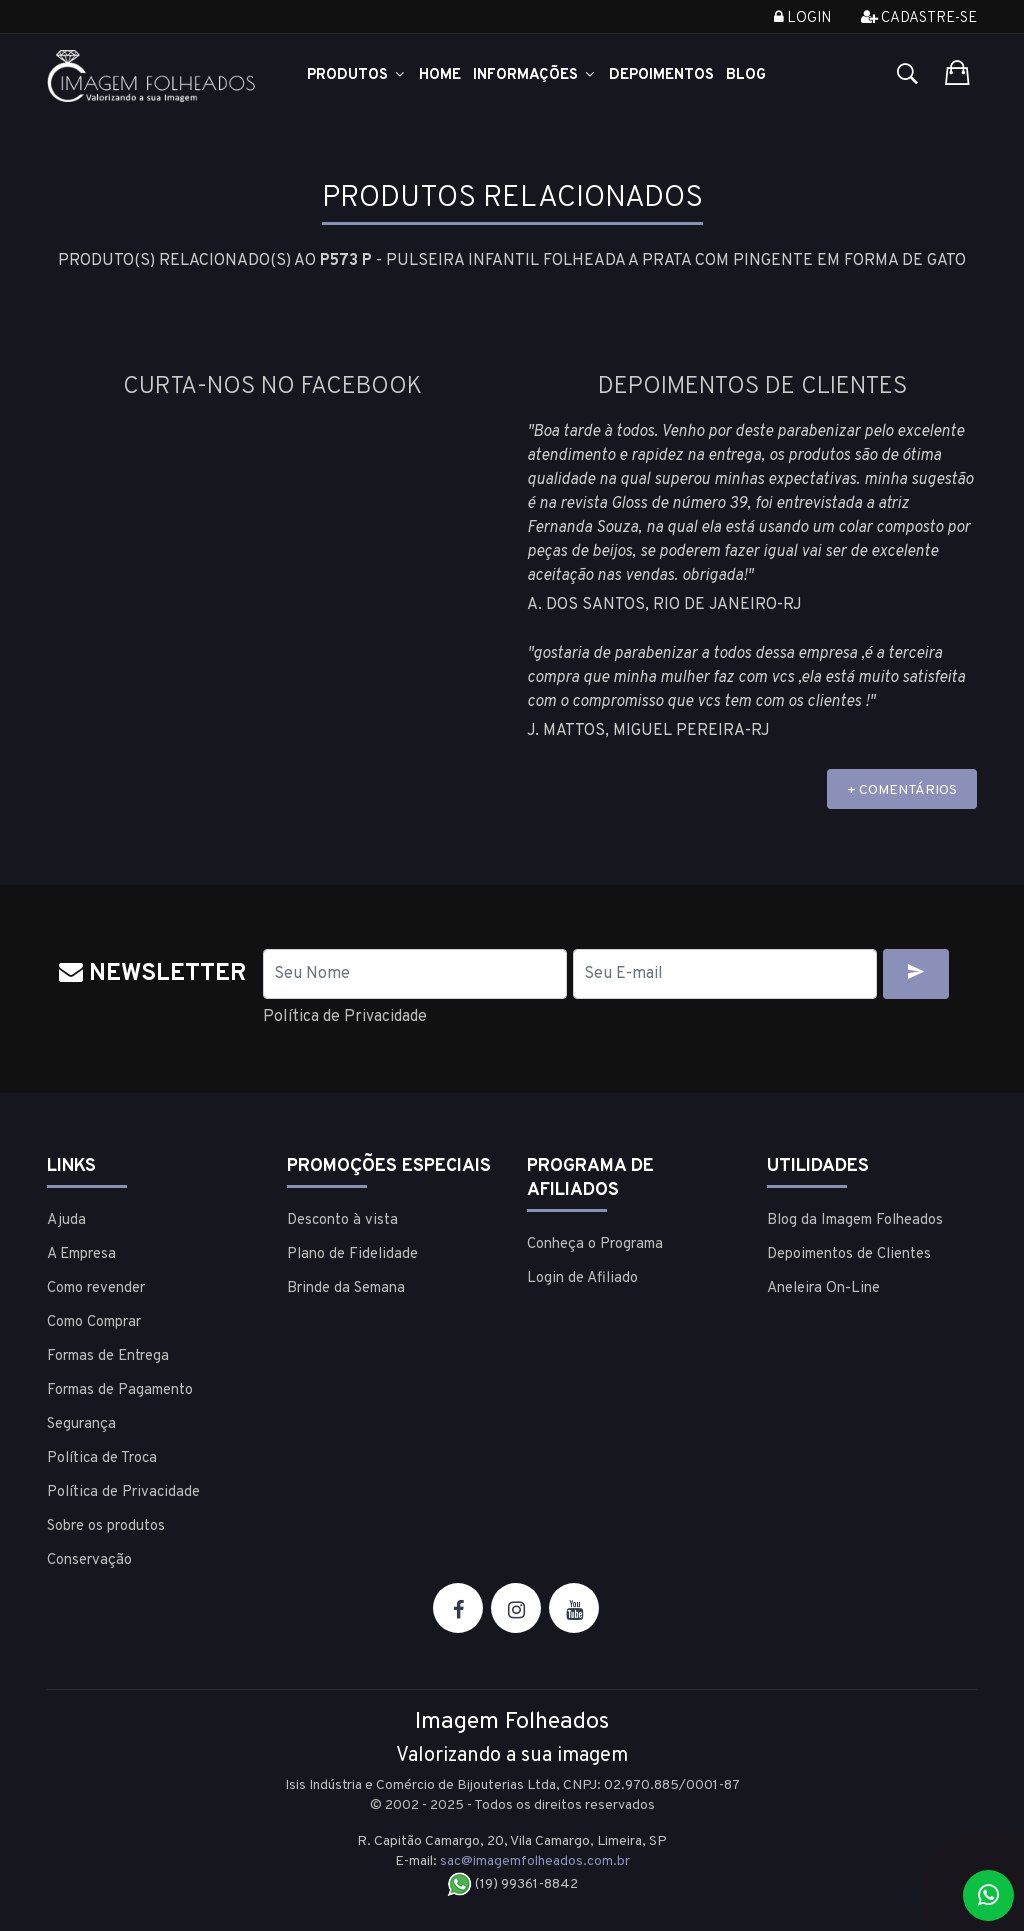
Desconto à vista (342, 1220)
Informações (535, 75)
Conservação (89, 1560)
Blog (746, 75)
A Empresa (81, 1254)
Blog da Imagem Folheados (855, 1220)
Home (440, 75)
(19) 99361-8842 (512, 1884)
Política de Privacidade (345, 1017)
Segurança (81, 1424)
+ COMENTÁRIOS (902, 790)
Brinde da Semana (346, 1288)
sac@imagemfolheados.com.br (535, 1861)
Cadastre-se (919, 18)
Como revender (96, 1288)
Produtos (357, 75)
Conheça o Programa (595, 1244)
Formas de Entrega (108, 1356)
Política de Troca (102, 1458)
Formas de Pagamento (120, 1390)
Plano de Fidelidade (352, 1254)
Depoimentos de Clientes (849, 1254)
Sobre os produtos (106, 1526)
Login (802, 18)
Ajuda (66, 1220)
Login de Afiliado (582, 1278)
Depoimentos (661, 75)
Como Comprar (94, 1322)
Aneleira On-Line (823, 1288)
